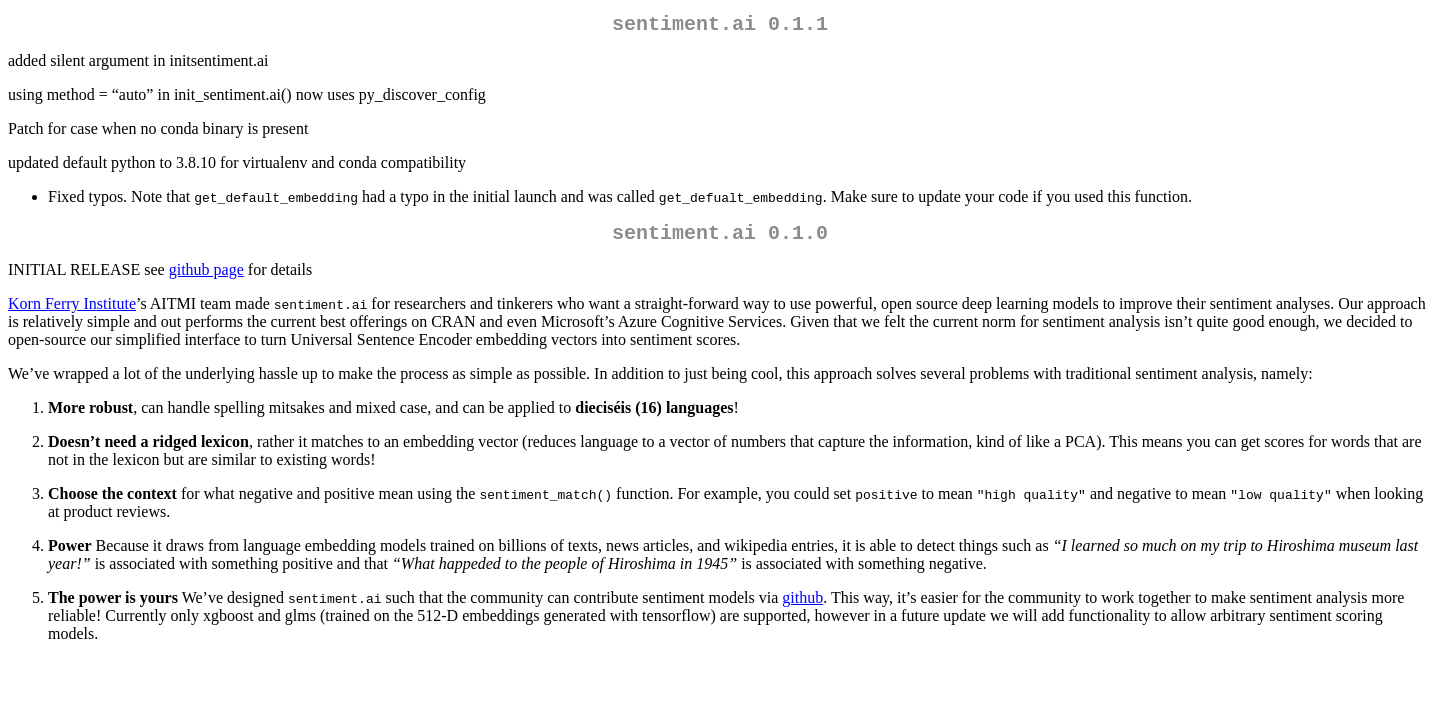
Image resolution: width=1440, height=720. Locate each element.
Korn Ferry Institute (72, 311)
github (802, 605)
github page (206, 277)
